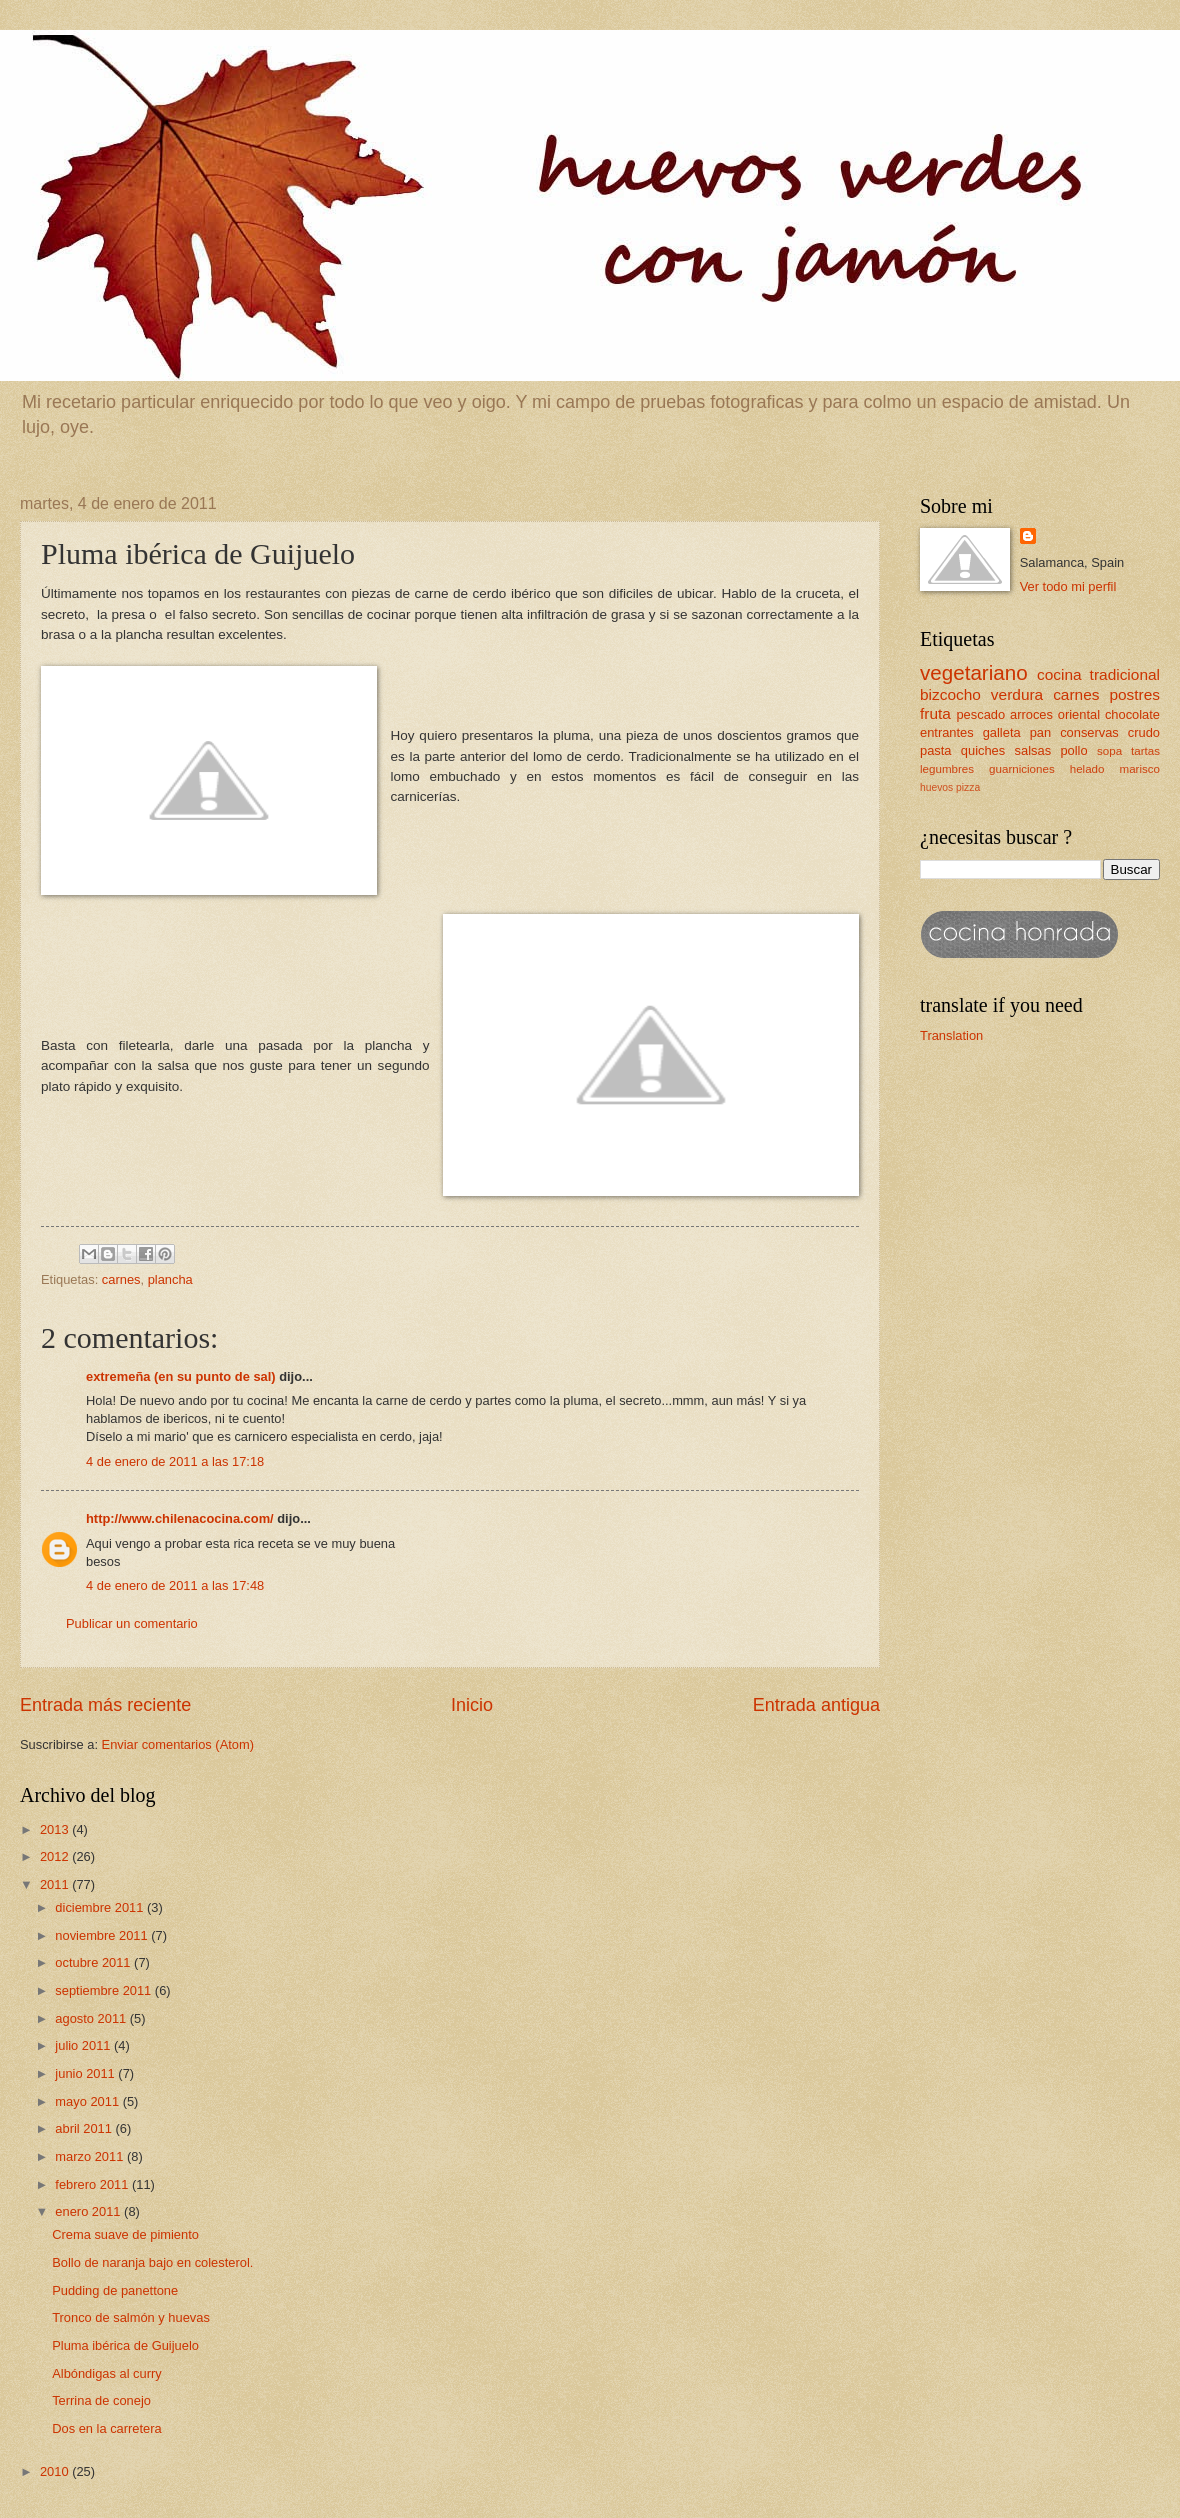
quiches (983, 750)
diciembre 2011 (101, 1907)
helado (1087, 769)
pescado (980, 714)
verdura (1017, 694)
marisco (1140, 769)
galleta (1002, 732)
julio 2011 (84, 2045)
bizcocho (950, 694)
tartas (1145, 751)
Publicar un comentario (132, 1623)
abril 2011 (85, 2128)
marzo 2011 (91, 2156)
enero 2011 (89, 2211)
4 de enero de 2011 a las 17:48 (175, 1585)
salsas (1033, 750)
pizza (968, 787)
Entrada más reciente (105, 1705)
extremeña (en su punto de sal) (181, 1376)
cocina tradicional (1098, 674)
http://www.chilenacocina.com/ (180, 1518)
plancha (170, 1279)
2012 (56, 1856)
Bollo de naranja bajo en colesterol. (152, 2262)
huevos (936, 787)
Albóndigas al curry (107, 2373)
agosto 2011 (92, 2018)
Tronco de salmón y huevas (131, 2317)
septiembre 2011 (105, 1990)
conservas (1089, 732)
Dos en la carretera (107, 2428)
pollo (1073, 750)
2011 (56, 1884)
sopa (1109, 751)
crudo (1144, 732)
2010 (56, 2471)
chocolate (1132, 714)
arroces (1031, 714)
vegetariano (974, 672)
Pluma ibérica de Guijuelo (125, 2345)
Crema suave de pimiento (125, 2234)
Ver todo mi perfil (1068, 586)
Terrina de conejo (101, 2400)
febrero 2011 (93, 2184)
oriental (1079, 714)
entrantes (947, 732)
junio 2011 (86, 2073)
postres (1134, 694)
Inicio (472, 1705)
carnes (121, 1279)
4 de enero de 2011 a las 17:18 (175, 1461)
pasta (936, 750)
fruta (935, 713)
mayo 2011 (88, 2101)
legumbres (947, 769)
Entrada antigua (816, 1705)
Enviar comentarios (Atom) (178, 1744)
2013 (56, 1829)
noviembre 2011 (103, 1935)
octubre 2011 (94, 1962)
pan (1040, 732)
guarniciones (1022, 769)
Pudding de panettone (115, 2290)
